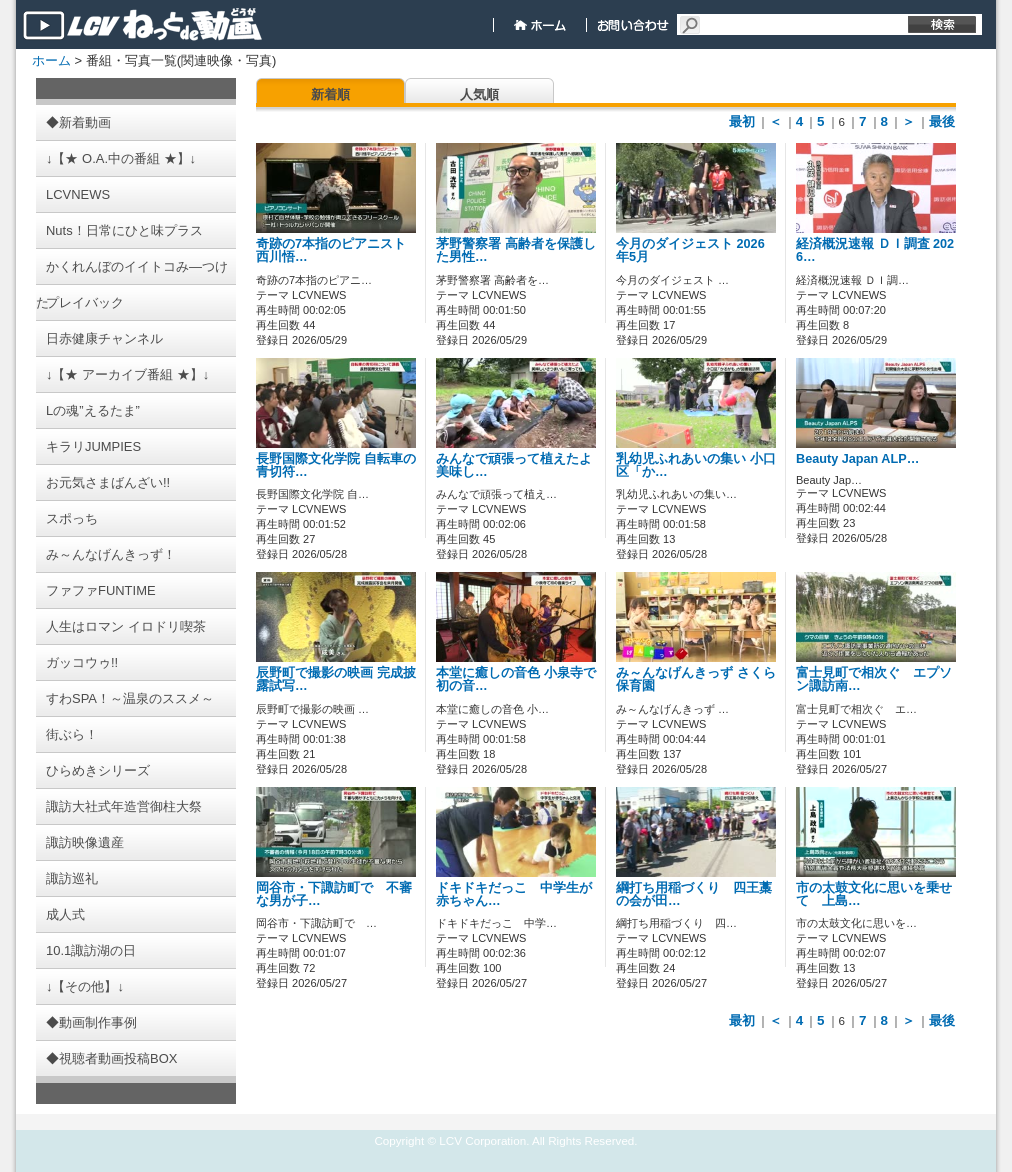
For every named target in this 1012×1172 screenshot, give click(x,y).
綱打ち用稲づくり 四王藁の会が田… (694, 894)
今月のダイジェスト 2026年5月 (690, 250)
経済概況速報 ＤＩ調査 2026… (875, 250)
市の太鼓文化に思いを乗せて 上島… (874, 894)
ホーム (51, 60)
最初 (742, 121)
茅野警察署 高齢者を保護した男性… (516, 250)
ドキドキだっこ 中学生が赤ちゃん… (514, 894)
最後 (942, 121)
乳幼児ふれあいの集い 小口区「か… (696, 465)
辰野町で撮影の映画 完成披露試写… (336, 679)
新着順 (330, 94)
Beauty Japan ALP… (857, 459)
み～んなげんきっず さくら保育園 (696, 679)
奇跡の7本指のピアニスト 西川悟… (331, 250)
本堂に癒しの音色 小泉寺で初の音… (516, 679)
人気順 (479, 94)
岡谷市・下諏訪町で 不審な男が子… (334, 894)
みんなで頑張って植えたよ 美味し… (514, 465)
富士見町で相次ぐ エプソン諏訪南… (874, 679)
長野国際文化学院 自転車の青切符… (336, 465)
